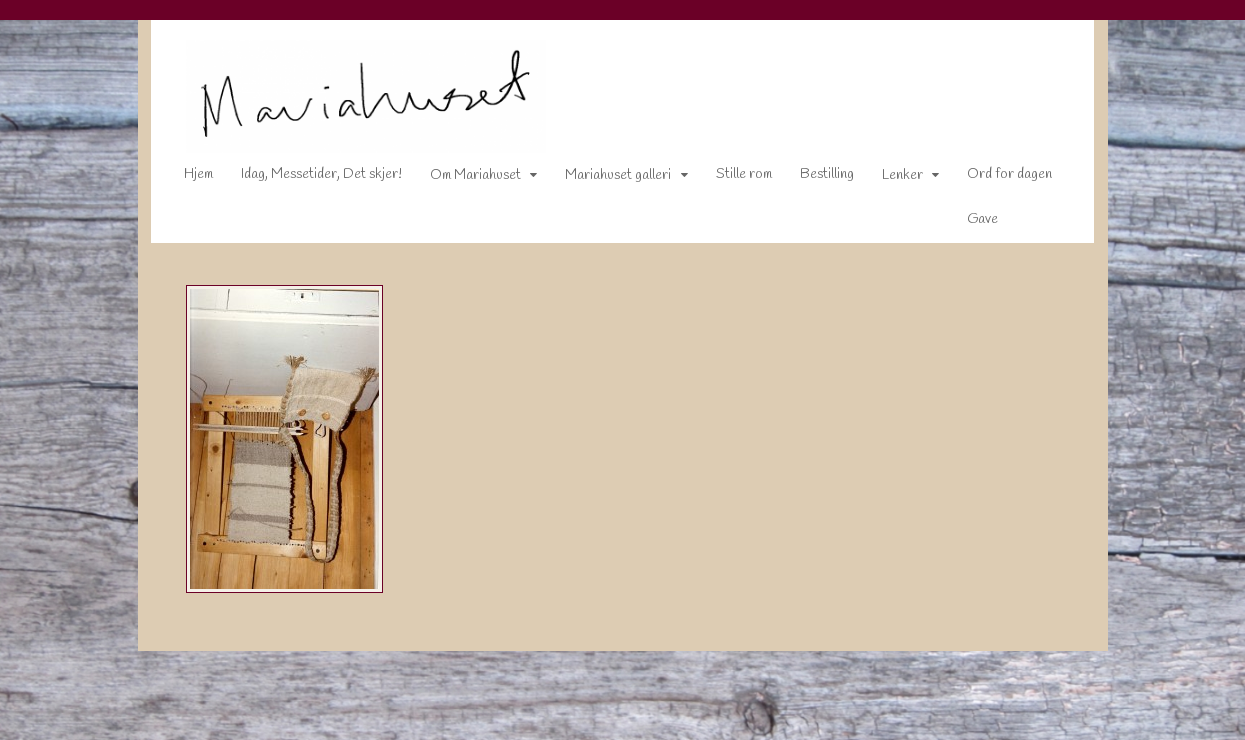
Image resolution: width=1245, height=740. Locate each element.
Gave (969, 223)
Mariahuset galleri (605, 179)
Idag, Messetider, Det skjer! (308, 178)
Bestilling (814, 178)
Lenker (889, 179)
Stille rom (731, 178)
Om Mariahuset (462, 179)
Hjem (185, 178)
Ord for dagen (996, 178)
